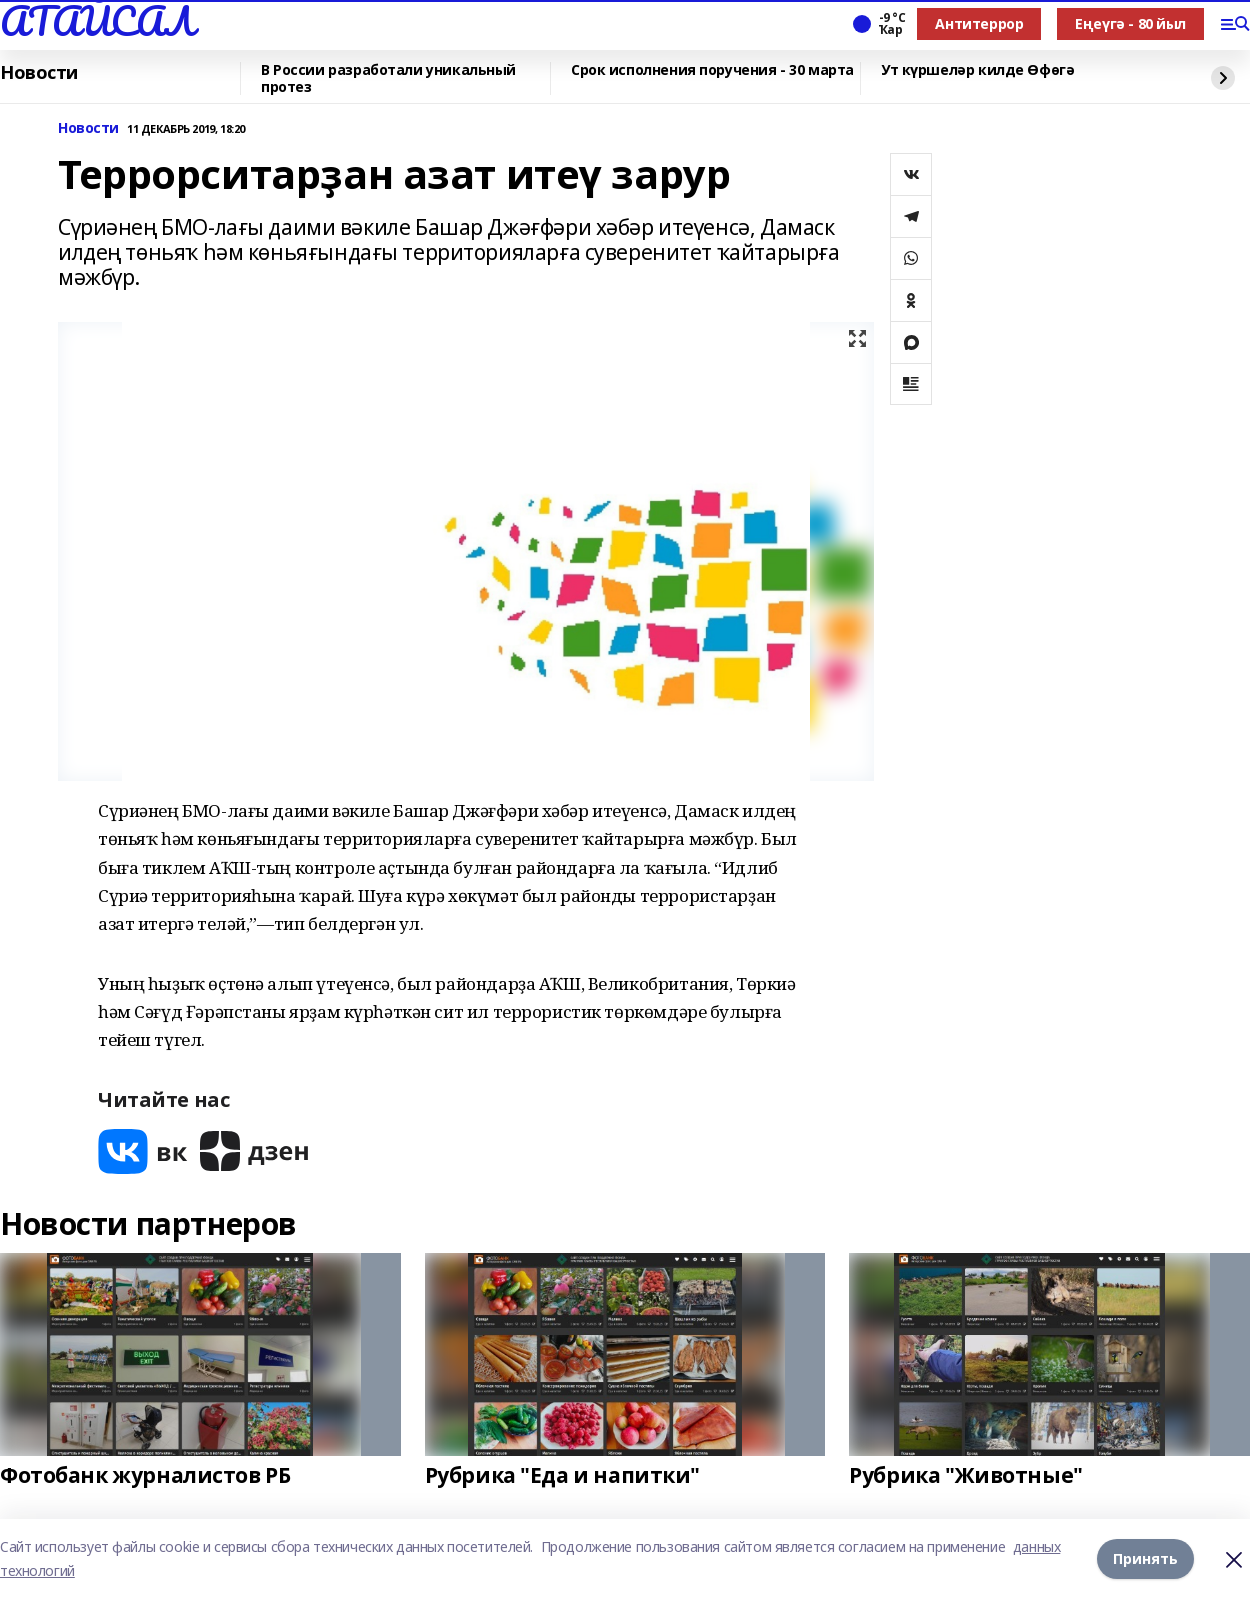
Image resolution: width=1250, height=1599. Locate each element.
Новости (39, 73)
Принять (1145, 1558)
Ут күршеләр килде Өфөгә (977, 70)
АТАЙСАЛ (97, 21)
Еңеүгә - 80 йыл (1130, 23)
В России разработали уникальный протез (388, 78)
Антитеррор (979, 23)
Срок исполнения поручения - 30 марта (712, 70)
